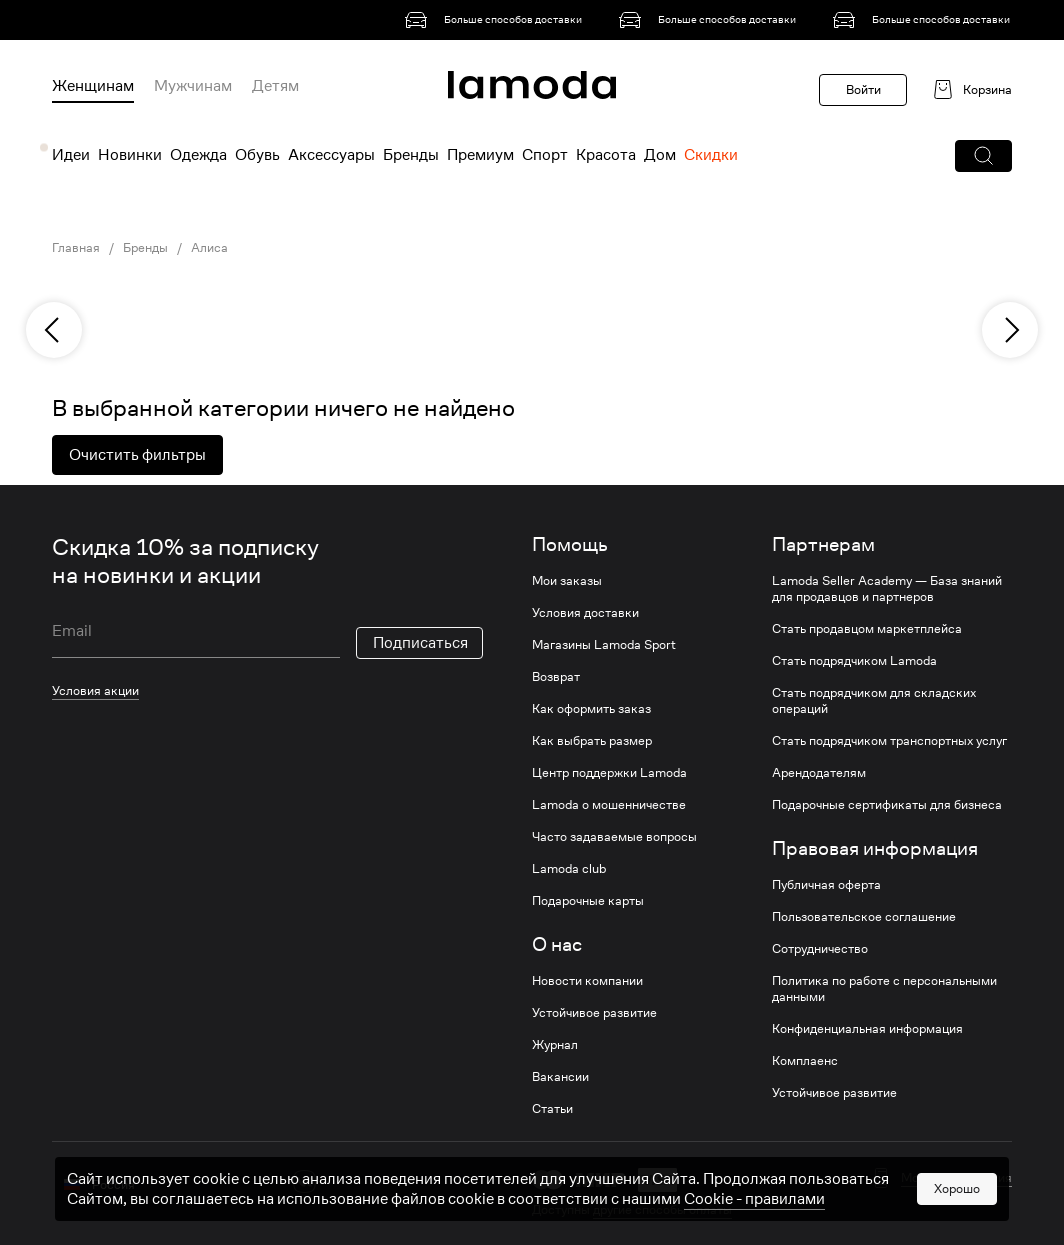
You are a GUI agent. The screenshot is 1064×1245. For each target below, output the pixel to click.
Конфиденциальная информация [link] (867, 1029)
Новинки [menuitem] (130, 155)
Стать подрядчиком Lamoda (854, 661)
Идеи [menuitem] (71, 155)
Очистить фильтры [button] (137, 455)
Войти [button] (863, 89)
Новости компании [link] (587, 981)
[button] (983, 156)
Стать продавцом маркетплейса (867, 629)
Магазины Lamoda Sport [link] (604, 645)
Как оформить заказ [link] (591, 709)
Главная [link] (76, 248)
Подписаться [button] (420, 643)
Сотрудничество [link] (820, 949)
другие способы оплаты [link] (662, 1209)
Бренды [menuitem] (411, 155)
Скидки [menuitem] (711, 155)
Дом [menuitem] (660, 155)
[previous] (54, 330)
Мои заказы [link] (567, 581)
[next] (1010, 330)
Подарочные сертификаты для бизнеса (887, 805)
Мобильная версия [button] (956, 1178)
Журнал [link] (555, 1045)
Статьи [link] (552, 1109)
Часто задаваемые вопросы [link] (614, 837)
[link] (497, 20)
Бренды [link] (145, 248)
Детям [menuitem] (275, 86)
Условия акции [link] (95, 690)
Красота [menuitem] (606, 155)
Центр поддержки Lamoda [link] (609, 773)
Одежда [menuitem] (198, 155)
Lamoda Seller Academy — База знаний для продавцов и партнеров (887, 589)
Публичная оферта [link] (826, 885)
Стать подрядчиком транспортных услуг (889, 741)
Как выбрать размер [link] (592, 741)
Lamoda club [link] (569, 869)
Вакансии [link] (560, 1077)
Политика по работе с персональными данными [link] (884, 989)
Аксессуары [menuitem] (331, 155)
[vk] (304, 1181)
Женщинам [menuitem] (93, 86)
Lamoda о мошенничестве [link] (609, 805)
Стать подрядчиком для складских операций (874, 701)
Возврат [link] (556, 677)
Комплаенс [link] (805, 1061)
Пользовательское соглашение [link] (864, 917)
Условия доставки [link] (585, 613)
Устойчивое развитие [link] (594, 1013)
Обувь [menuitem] (257, 155)
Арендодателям (819, 773)
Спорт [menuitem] (545, 155)
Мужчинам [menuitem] (193, 86)
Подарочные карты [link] (588, 901)
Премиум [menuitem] (480, 155)
